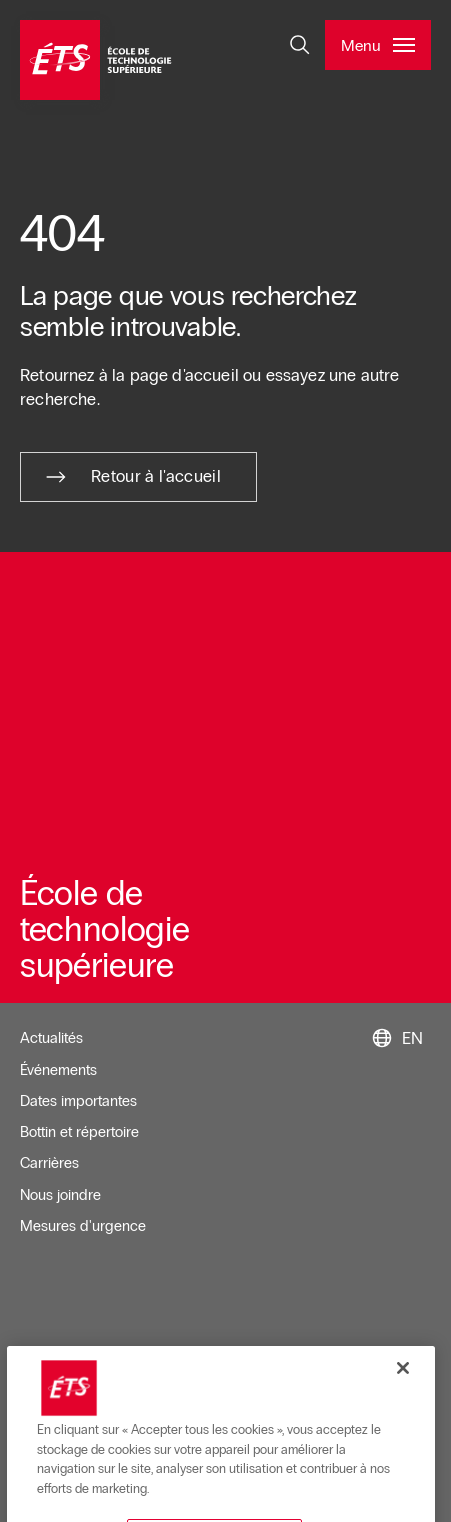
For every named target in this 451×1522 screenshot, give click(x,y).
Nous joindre (60, 1195)
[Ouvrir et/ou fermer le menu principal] (378, 45)
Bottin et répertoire (79, 1132)
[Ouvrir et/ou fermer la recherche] (300, 45)
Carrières (49, 1163)
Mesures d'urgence (83, 1226)
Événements (58, 1070)
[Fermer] (403, 1443)
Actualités (51, 1038)
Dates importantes (78, 1101)
